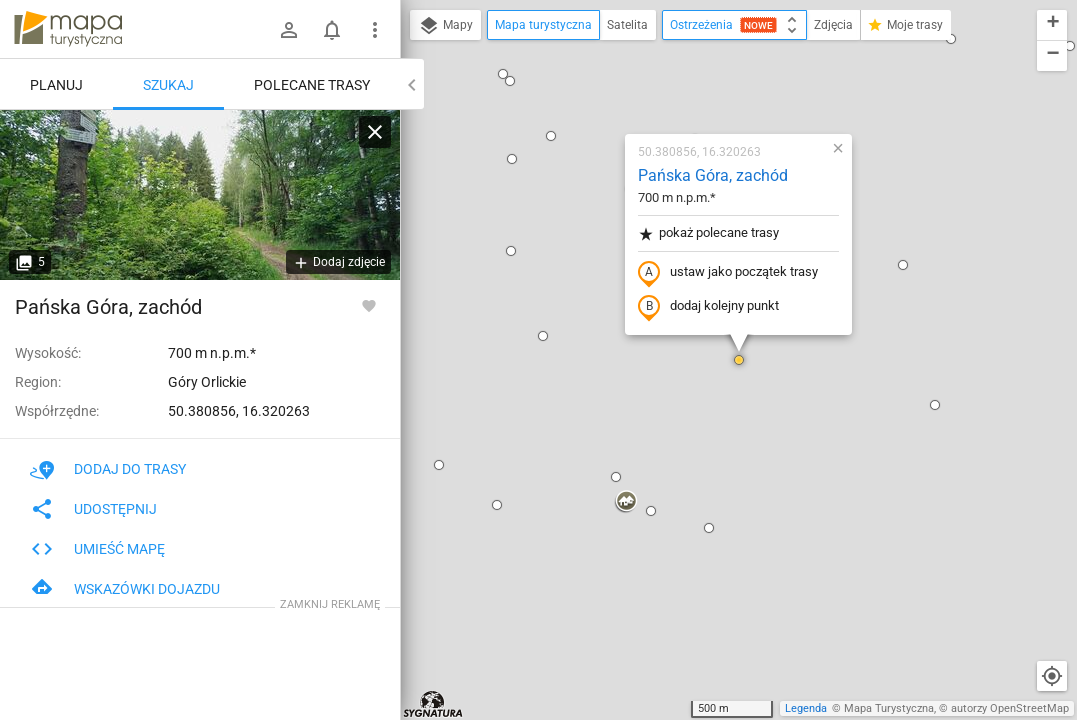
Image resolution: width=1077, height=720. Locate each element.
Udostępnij (93, 509)
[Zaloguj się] (289, 30)
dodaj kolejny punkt (708, 307)
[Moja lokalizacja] (1052, 676)
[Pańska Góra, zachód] (200, 195)
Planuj (56, 85)
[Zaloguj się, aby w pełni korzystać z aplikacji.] (369, 305)
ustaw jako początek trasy (728, 273)
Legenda (806, 708)
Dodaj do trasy (108, 469)
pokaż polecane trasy (708, 233)
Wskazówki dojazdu (125, 589)
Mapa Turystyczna (889, 708)
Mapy (445, 26)
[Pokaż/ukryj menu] (375, 30)
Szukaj (168, 85)
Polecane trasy (312, 85)
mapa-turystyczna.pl (68, 29)
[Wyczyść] (375, 132)
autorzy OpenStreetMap (1010, 708)
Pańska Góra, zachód (713, 175)
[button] (503, 74)
